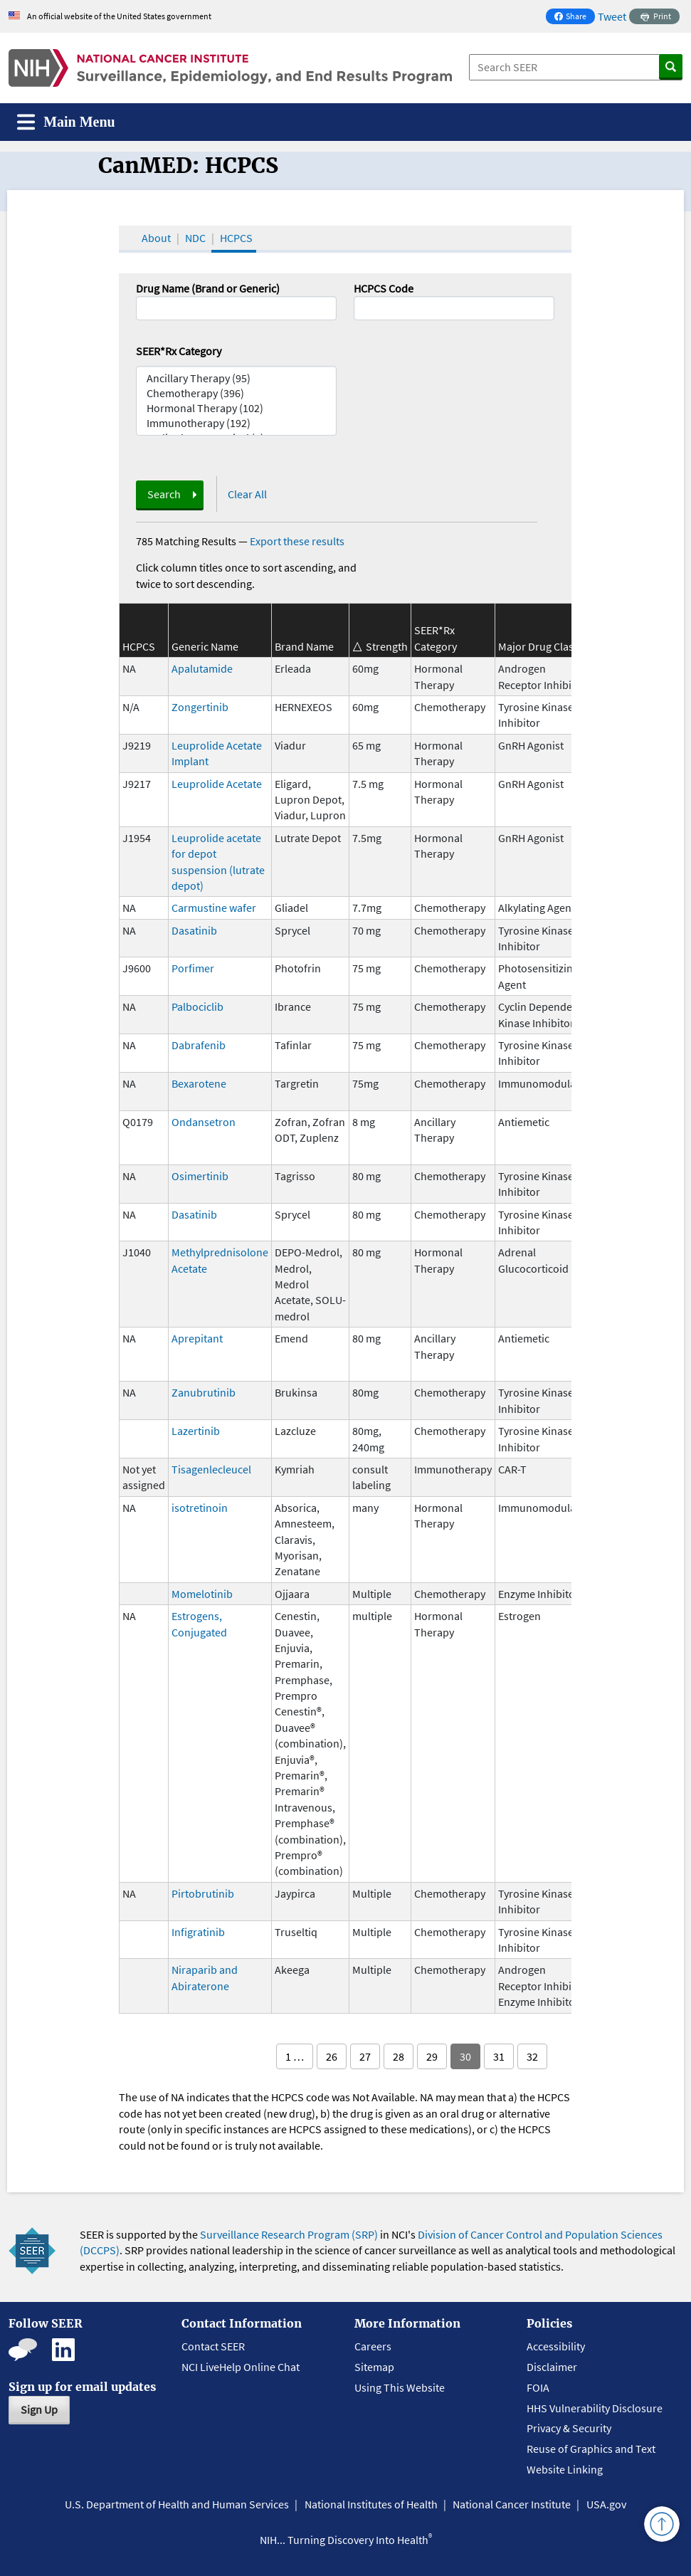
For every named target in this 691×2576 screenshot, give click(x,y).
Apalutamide (202, 668)
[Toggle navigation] (66, 122)
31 (499, 2056)
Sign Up (39, 2409)
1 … (294, 2056)
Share (574, 17)
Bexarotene (199, 1083)
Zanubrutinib (204, 1392)
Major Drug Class (538, 646)
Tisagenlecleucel (211, 1469)
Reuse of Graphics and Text (591, 2448)
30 (465, 2056)
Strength (387, 646)
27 (365, 2056)
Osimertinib (200, 1176)
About (156, 238)
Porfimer (193, 968)
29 (432, 2056)
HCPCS (236, 238)
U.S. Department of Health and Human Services (177, 2504)
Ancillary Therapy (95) (236, 378)
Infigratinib (198, 1932)
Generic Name (205, 646)
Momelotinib (202, 1594)
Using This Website (399, 2387)
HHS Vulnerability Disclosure (595, 2408)
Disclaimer (552, 2367)
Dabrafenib (199, 1045)
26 (331, 2056)
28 (398, 2056)
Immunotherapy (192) (236, 423)
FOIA (538, 2387)
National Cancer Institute (512, 2504)
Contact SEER (213, 2346)
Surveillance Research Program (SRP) (289, 2234)
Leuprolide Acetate (217, 784)
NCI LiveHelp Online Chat (240, 2367)
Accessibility (556, 2346)
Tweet (612, 16)
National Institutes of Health (371, 2504)
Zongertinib (200, 707)
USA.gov (606, 2504)
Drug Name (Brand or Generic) (208, 288)
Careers (372, 2346)
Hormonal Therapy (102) (236, 408)
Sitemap (374, 2367)
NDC (195, 238)
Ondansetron (204, 1122)
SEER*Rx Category (178, 351)
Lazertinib (196, 1431)
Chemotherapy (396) (236, 393)
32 (532, 2056)
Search (164, 494)
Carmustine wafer (214, 907)
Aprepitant (197, 1338)
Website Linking (565, 2469)
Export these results (297, 541)
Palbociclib (197, 1006)
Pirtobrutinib (203, 1893)
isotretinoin (200, 1507)
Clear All (247, 494)
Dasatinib (194, 930)
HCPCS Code (383, 288)
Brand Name (304, 646)
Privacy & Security (569, 2428)
